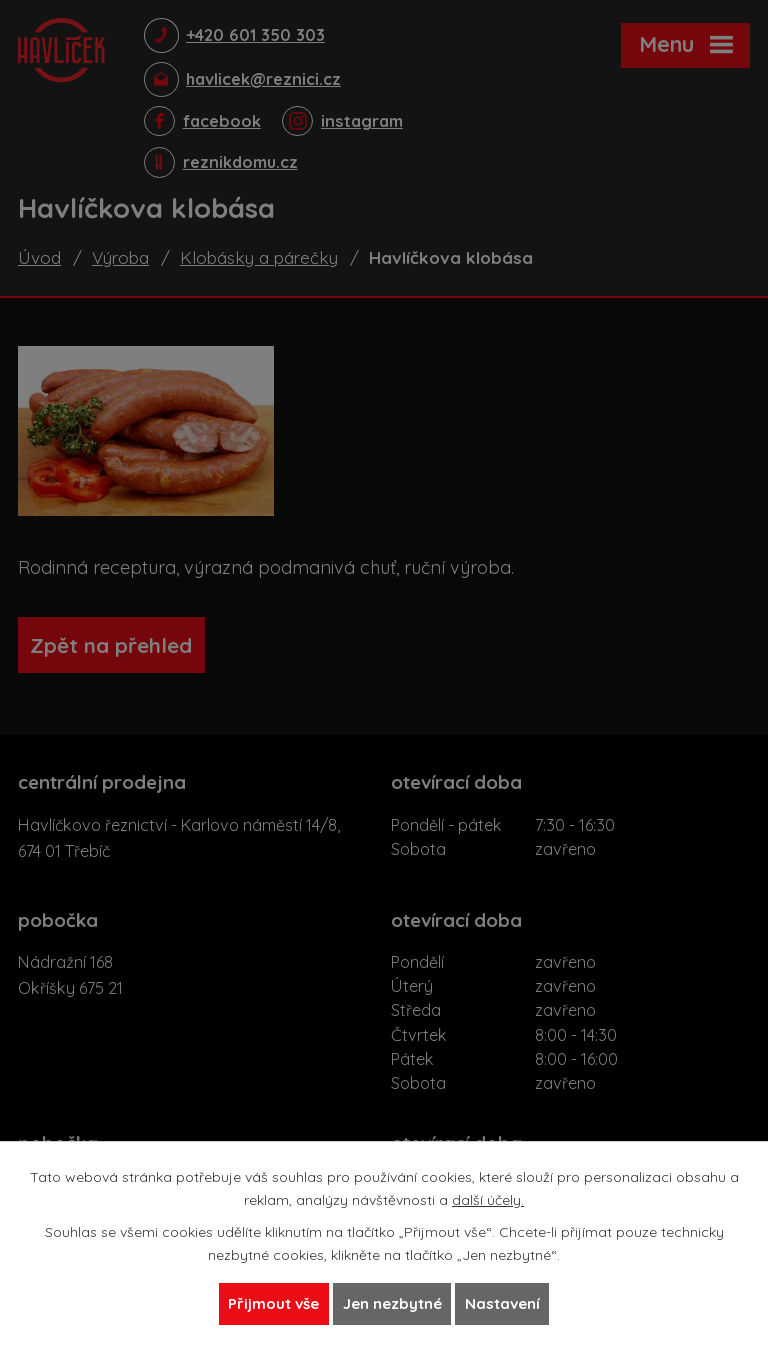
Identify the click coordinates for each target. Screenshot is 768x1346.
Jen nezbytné (392, 1303)
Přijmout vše (265, 1303)
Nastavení (511, 1303)
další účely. (488, 1197)
